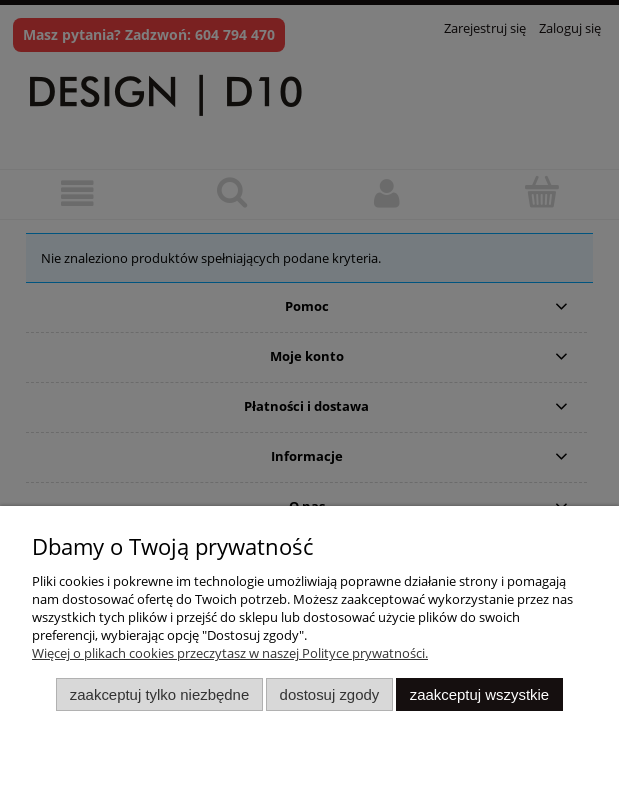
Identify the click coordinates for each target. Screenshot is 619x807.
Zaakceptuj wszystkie (479, 694)
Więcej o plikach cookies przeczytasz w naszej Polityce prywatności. (230, 653)
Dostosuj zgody (330, 694)
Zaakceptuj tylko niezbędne (159, 694)
